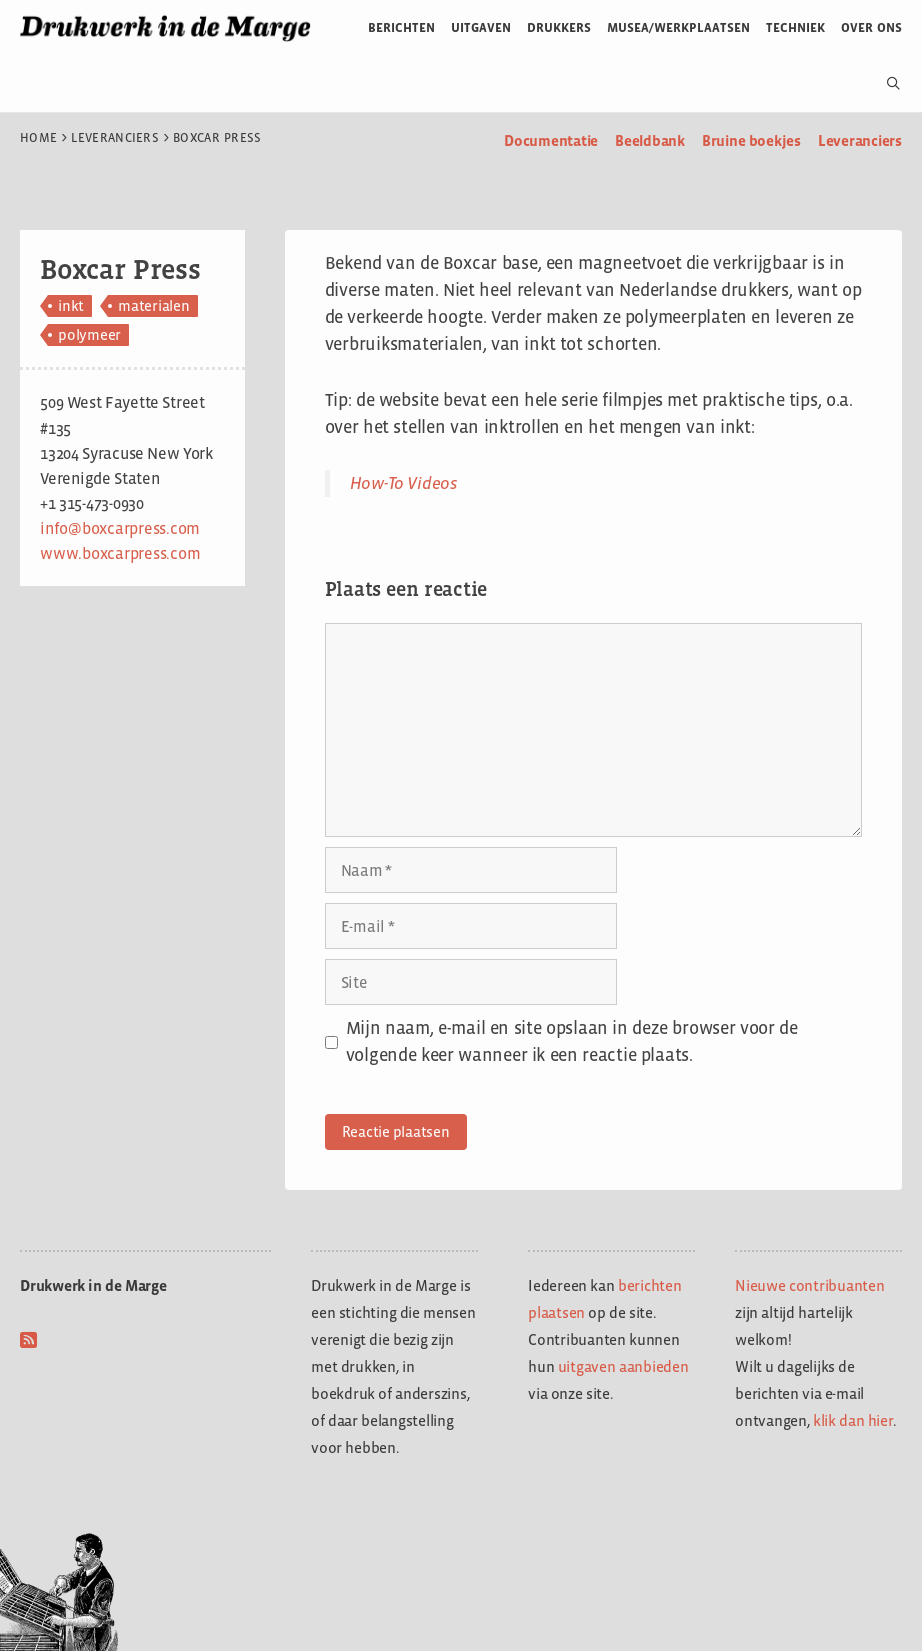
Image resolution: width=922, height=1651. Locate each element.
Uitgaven (481, 27)
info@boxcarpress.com (120, 528)
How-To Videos (404, 483)
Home (38, 138)
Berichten (401, 27)
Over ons (871, 27)
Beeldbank (650, 140)
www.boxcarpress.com (120, 553)
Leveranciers (115, 138)
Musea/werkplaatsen (678, 27)
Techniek (795, 27)
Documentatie (551, 140)
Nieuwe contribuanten (810, 1285)
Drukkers (559, 27)
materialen (154, 305)
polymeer (89, 334)
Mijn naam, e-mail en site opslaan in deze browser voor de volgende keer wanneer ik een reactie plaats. (572, 1041)
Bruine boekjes (751, 140)
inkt (71, 305)
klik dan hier (853, 1420)
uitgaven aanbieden (623, 1366)
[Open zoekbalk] (885, 84)
